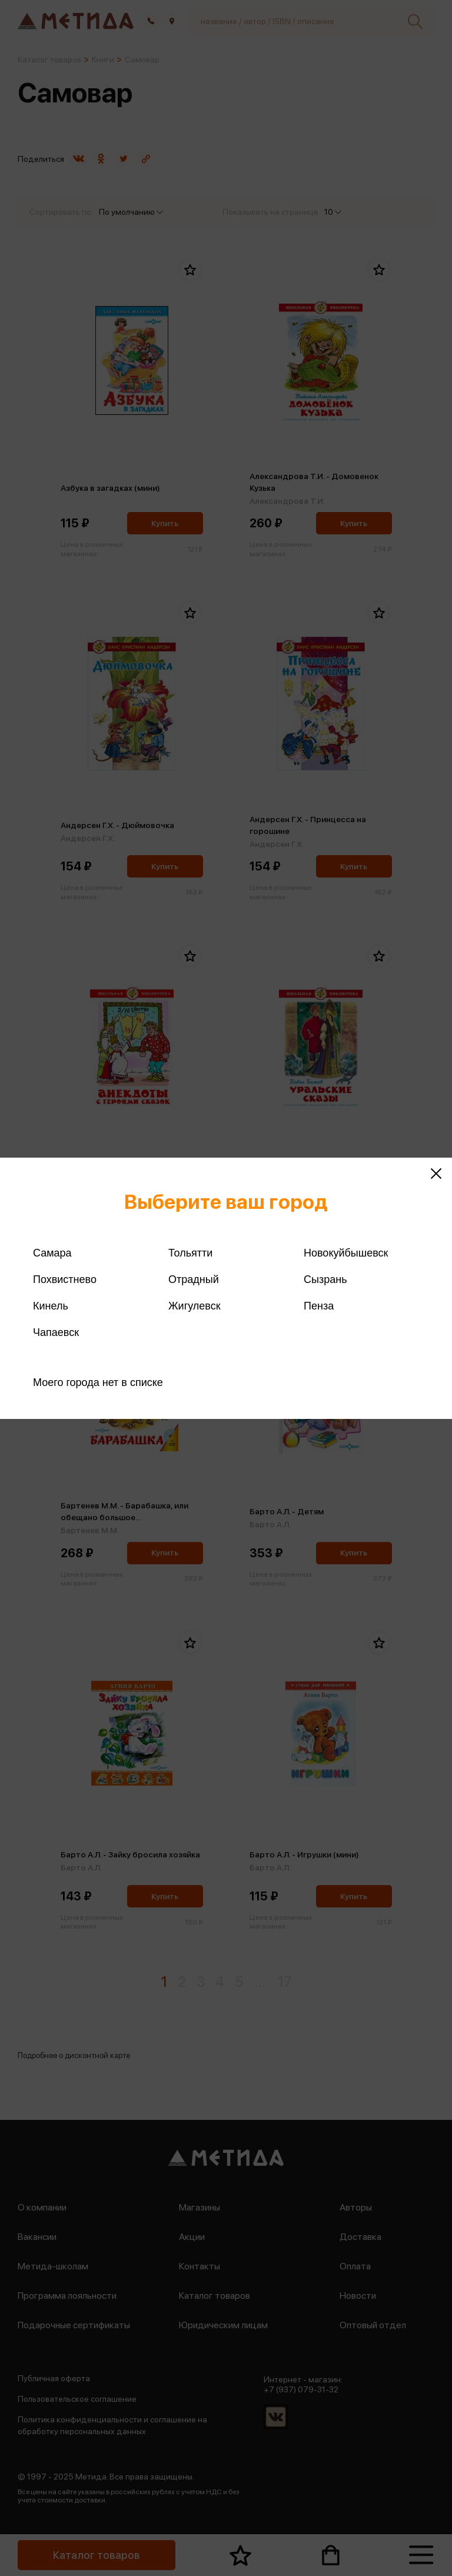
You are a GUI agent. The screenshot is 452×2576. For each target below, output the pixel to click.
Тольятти (190, 1253)
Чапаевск (56, 1332)
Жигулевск (194, 1306)
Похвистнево (65, 1279)
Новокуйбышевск (346, 1253)
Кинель (50, 1306)
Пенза (319, 1306)
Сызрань (325, 1279)
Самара (52, 1253)
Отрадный (193, 1279)
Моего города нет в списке (98, 1382)
